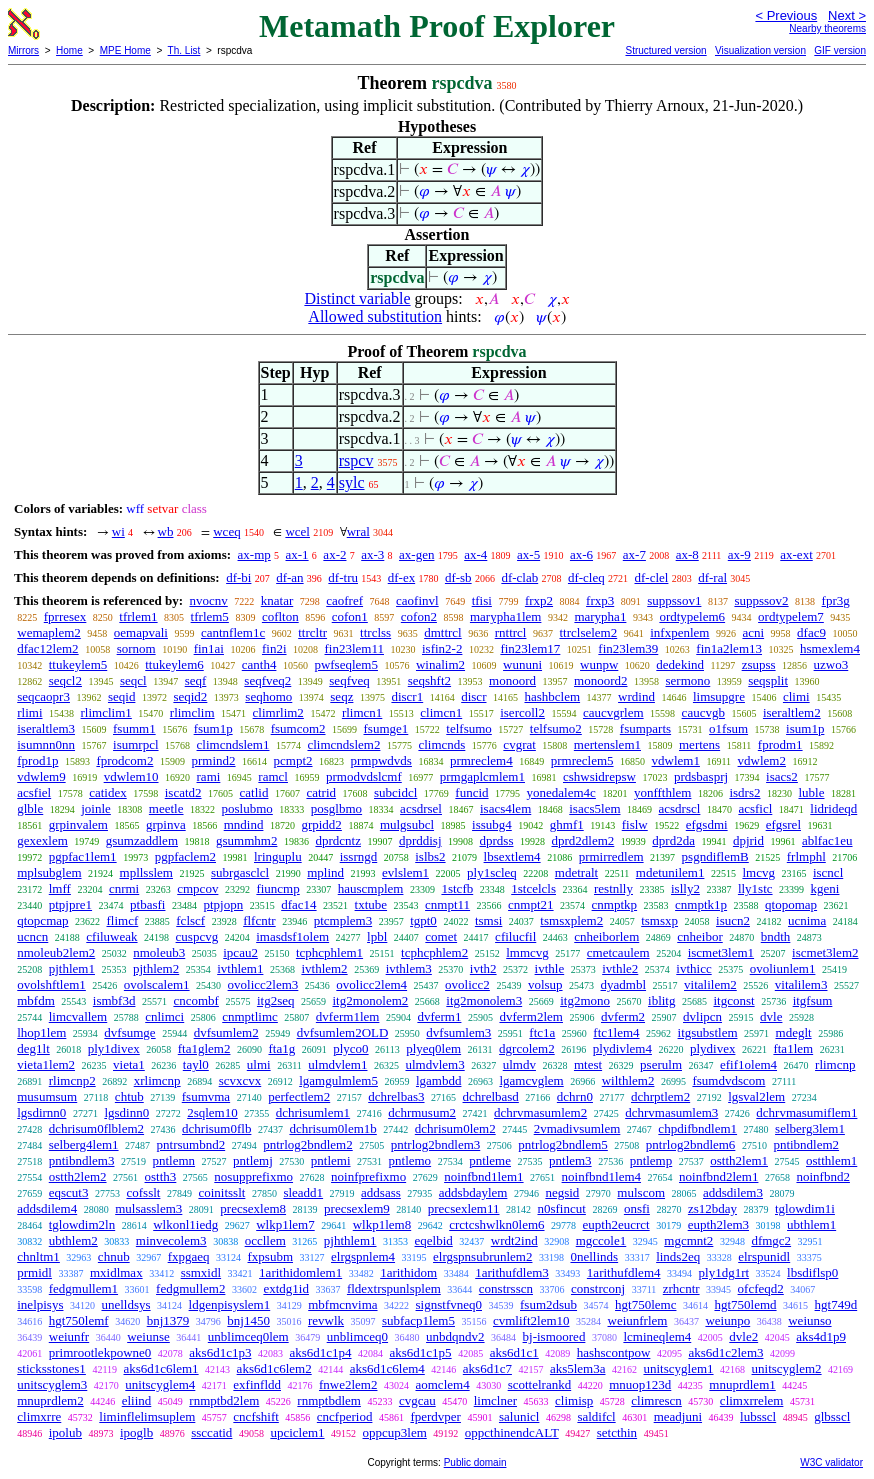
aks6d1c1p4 (320, 1352)
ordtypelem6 (692, 616)
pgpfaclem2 (185, 856)
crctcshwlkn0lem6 (496, 1224)
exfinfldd (257, 1384)
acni (753, 632)
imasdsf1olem (292, 936)
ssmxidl (201, 1272)
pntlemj (253, 1160)
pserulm (661, 1064)
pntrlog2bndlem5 (563, 1144)
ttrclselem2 (588, 632)
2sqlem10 (212, 1112)
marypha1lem (505, 616)
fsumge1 (386, 728)
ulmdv (519, 1064)
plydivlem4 (622, 1048)
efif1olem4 (748, 1064)
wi (118, 531)
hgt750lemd (745, 1304)
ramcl (273, 776)
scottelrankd (540, 1384)
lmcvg (758, 872)
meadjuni (678, 1416)
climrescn (656, 1400)
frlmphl (806, 856)
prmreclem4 (481, 760)
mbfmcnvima (342, 1304)
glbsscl (832, 1416)
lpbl (377, 936)
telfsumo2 (556, 728)
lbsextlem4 (512, 856)
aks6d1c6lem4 (387, 1368)
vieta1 (129, 1064)
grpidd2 (321, 824)
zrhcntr (681, 1288)
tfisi (482, 600)
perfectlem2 (299, 1096)
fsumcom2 (298, 728)
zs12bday (712, 1208)
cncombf (195, 1000)
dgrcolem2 (527, 1048)
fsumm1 (134, 728)
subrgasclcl (240, 872)
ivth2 (483, 968)
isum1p (805, 728)
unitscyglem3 (52, 1384)
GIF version (840, 50)
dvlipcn (702, 1016)
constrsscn (506, 1288)
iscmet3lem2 (825, 952)
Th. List (184, 50)
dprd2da (673, 840)
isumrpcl (136, 744)
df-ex (401, 577)
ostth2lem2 (78, 1176)
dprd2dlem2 (582, 840)
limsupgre (719, 696)
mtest (588, 1064)
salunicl (519, 1416)
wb (166, 531)
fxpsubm (271, 1256)
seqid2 (190, 696)
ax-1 (297, 554)
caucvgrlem (613, 712)
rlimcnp (835, 1064)
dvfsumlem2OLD (343, 1032)
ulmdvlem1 (337, 1064)
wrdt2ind (514, 1240)
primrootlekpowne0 (100, 1352)
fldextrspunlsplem (394, 1288)
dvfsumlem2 (226, 1032)
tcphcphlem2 (434, 952)
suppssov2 (761, 600)
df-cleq (586, 577)
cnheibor (699, 936)
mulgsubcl (407, 824)
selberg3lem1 (810, 1128)
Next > (847, 15)
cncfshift (255, 1416)
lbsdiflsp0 (812, 1272)
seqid (121, 696)
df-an (289, 577)
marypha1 (600, 616)
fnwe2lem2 (348, 1384)
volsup (545, 984)
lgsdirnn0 (41, 1112)
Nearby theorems (827, 28)
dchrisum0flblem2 (96, 1128)
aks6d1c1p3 (220, 1352)
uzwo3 (831, 664)
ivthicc (693, 968)
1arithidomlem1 (300, 1272)
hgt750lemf (79, 1320)
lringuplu (278, 856)
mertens (699, 744)
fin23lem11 (354, 648)
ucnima (807, 920)
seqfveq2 (267, 680)
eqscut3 (69, 1192)
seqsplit (768, 680)
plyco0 (350, 1048)
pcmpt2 (293, 760)
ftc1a (542, 1032)
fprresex (65, 616)
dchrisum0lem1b (332, 1128)
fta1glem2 (204, 1048)
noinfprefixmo (368, 1176)
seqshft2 (429, 680)
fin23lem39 (628, 648)
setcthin (617, 1432)
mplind (325, 872)
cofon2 (419, 616)
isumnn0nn (46, 744)
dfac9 (811, 632)
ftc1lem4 (616, 1032)
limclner (495, 1400)
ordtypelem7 (791, 616)
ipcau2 (240, 952)
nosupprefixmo (253, 1176)
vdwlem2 (762, 760)
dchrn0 (575, 1096)
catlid (254, 792)
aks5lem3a (578, 1368)
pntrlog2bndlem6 (691, 1144)
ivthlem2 (324, 968)
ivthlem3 (409, 968)
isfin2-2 (442, 648)
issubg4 (492, 824)
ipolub (65, 1432)
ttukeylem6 (174, 664)
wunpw (599, 664)
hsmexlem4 (830, 648)
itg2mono (585, 1000)
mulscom (641, 1192)
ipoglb (136, 1432)
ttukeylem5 (78, 664)
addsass (381, 1192)
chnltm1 (38, 1256)
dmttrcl (443, 632)
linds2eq (678, 1256)
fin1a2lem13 (729, 648)
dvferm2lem (531, 1016)
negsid (562, 1192)
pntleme (490, 1160)
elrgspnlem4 (363, 1256)
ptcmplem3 (343, 920)
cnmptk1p (701, 904)
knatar (277, 600)
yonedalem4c (561, 792)
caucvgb (703, 712)
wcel (297, 531)
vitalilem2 (710, 984)
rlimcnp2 (72, 1080)
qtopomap (791, 904)
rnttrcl (511, 632)
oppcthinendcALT (512, 1432)
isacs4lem (505, 808)
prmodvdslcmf (364, 776)
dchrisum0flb (216, 1128)
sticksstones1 (51, 1368)
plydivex (713, 1048)
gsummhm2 (246, 840)
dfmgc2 (771, 1240)
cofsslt (143, 1192)
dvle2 (743, 1336)
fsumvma (206, 1096)
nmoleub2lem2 (56, 952)
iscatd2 (183, 792)
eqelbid (434, 1240)
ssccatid (211, 1432)
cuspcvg (197, 936)
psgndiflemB (715, 856)
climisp (574, 1400)
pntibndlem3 (82, 1160)
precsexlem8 (253, 1208)
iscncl (828, 872)
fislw (635, 824)
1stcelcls (533, 888)
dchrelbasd (491, 1096)
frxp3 (600, 600)
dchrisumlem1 (313, 1112)
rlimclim (192, 712)
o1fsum (728, 728)
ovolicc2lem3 (263, 984)
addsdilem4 (47, 1208)
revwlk (326, 1320)
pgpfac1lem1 (83, 856)
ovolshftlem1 (51, 984)
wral (358, 531)
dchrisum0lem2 (455, 1128)
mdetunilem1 (670, 872)
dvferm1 (439, 1016)
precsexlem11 (464, 1208)
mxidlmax (116, 1272)
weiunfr (69, 1336)
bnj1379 (168, 1320)
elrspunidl (764, 1256)
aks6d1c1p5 (421, 1352)
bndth (776, 936)
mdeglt (794, 1032)
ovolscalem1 (157, 984)
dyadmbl (624, 984)
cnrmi (124, 888)
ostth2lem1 (739, 1160)
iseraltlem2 (792, 712)
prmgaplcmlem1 (482, 776)
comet (441, 936)
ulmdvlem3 (434, 1064)
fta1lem (793, 1048)
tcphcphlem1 (329, 952)
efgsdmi (707, 824)
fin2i (274, 648)
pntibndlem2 (806, 1144)
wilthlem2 (628, 1080)
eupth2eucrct (616, 1224)
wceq (226, 531)
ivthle (550, 968)
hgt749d (836, 1304)
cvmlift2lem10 (531, 1320)
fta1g (281, 1048)
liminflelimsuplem (147, 1416)
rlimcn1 (362, 712)
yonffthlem (663, 792)
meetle (166, 808)
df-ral (712, 577)
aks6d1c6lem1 (161, 1368)
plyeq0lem (433, 1048)
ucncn (32, 936)
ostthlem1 (831, 1160)
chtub (129, 1096)
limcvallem (78, 1016)
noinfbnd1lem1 (483, 1176)
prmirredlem (611, 856)
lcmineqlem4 (657, 1336)
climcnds (441, 744)
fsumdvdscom (728, 1080)
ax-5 (528, 554)
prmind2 (213, 760)
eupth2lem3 (718, 1224)
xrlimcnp (157, 1080)
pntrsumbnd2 (191, 1144)
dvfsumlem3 (458, 1032)
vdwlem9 (41, 776)
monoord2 (600, 680)
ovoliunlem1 (783, 968)
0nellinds (594, 1256)
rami (209, 776)
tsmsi (488, 920)
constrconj (598, 1288)
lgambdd (439, 1080)
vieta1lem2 (46, 1064)
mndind (244, 824)
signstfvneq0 (449, 1304)
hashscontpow (614, 1352)
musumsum (47, 1096)
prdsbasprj (701, 776)
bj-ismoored (554, 1336)
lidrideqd (833, 808)
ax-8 (687, 554)
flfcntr (259, 920)
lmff (60, 888)
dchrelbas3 (396, 1096)
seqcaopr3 (43, 696)
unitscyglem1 (679, 1368)
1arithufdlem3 (512, 1272)
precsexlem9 (357, 1208)
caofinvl (417, 600)
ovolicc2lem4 (371, 984)
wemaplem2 (49, 632)
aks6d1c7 (487, 1368)
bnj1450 (248, 1320)
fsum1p (213, 728)
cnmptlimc (250, 1016)
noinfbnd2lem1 (718, 1176)
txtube (371, 904)
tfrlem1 (138, 616)
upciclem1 (297, 1432)
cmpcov (197, 888)
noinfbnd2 (822, 1176)
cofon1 (350, 616)
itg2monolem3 (484, 1000)
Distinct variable (357, 298)
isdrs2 (744, 792)
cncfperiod (345, 1416)
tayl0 (196, 1064)
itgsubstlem (708, 1032)
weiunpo (727, 1320)
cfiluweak (111, 936)
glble (30, 808)
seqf (196, 680)
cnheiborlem (606, 936)
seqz (341, 696)
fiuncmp (277, 888)
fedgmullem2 (190, 1288)
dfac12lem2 (47, 648)
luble (811, 792)
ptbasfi (147, 904)
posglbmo (336, 808)
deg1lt (33, 1048)
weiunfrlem (638, 1320)
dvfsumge (129, 1032)
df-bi (238, 577)
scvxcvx (240, 1080)
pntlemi (331, 1160)
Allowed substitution (375, 316)
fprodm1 (780, 744)
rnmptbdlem (329, 1400)
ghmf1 (567, 824)
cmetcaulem (618, 952)
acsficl (755, 808)
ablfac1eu (827, 840)
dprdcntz (337, 840)
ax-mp (254, 554)
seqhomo (268, 696)
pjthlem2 (156, 968)
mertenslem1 (607, 744)
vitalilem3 (801, 984)
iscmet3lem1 (721, 952)
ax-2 (334, 554)
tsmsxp (659, 920)
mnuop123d (640, 1384)
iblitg (661, 1000)
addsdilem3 (733, 1192)
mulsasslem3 (148, 1208)
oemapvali (141, 632)
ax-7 (634, 554)
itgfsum (813, 1000)
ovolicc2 (467, 984)
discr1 (407, 696)
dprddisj (420, 840)
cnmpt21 (531, 904)
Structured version (665, 50)
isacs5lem (594, 808)
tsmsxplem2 (571, 920)
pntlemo (410, 1160)
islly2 (685, 888)
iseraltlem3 (46, 728)
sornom (136, 648)
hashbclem (552, 696)
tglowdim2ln (82, 1224)
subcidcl (395, 792)
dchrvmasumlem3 (671, 1112)
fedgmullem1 (83, 1288)
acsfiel (34, 792)
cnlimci (164, 1016)
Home (69, 50)
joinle (96, 808)
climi (796, 696)
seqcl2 (65, 680)
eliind (137, 1400)
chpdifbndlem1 (697, 1128)
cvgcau (417, 1400)
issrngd (359, 856)
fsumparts (645, 728)
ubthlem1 (811, 1224)
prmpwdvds (381, 760)
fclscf (190, 920)
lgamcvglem (531, 1080)
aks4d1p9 (821, 1336)
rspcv (356, 460)
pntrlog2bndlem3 (436, 1144)
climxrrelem (752, 1400)
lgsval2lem (756, 1096)
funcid (471, 792)
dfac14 (298, 904)
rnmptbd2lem (224, 1400)
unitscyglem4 (160, 1384)
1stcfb (457, 888)
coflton (280, 616)
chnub (114, 1256)
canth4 (259, 664)
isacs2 (782, 776)
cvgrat (519, 744)
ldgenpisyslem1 (230, 1304)
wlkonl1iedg (185, 1224)
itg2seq (276, 1000)
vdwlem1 (676, 760)
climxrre (39, 1416)
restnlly (613, 888)
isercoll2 (522, 712)
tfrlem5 (210, 616)
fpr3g (836, 600)
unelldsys (125, 1304)
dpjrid (748, 840)
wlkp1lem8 (382, 1224)
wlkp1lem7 (285, 1224)
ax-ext (796, 554)
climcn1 (441, 712)
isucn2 (733, 920)
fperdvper (435, 1416)
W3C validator (831, 1462)
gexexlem (42, 840)
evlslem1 (405, 872)
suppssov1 (674, 600)
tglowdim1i (805, 1208)
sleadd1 (303, 1192)
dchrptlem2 (660, 1096)
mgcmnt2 (688, 1240)
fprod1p (37, 760)
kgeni (825, 888)
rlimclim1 (106, 712)
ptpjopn (223, 904)
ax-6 (581, 554)
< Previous (786, 15)
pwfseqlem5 (346, 664)
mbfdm (36, 1000)
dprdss (497, 840)
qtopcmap (42, 920)
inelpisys (40, 1304)
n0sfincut (561, 1208)
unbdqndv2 (455, 1336)
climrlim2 (278, 712)
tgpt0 (423, 920)
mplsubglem (49, 872)
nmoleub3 (159, 952)
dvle (771, 1016)
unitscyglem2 (787, 1368)
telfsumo (469, 728)
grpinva (166, 824)
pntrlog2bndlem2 (308, 1144)
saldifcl (596, 1416)
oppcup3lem (395, 1432)
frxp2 (539, 600)
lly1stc (755, 888)
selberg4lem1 (84, 1144)
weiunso (809, 1320)
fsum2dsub (548, 1304)
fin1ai (209, 648)
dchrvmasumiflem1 (806, 1112)
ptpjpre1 (70, 904)
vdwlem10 (131, 776)
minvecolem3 (171, 1240)
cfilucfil (515, 936)
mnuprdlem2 (50, 1400)
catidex (108, 792)
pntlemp (651, 1160)
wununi (522, 664)
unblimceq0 (357, 1336)
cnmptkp (615, 904)
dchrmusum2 (422, 1112)
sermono (687, 680)
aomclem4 (442, 1384)
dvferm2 (623, 1016)
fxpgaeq (189, 1256)
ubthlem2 (73, 1240)
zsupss (759, 664)
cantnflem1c (233, 632)
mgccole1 (601, 1240)
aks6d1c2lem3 (725, 1352)
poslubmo (247, 808)
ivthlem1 (240, 968)
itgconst (733, 1000)
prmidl (34, 1272)
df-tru (343, 577)
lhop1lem (41, 1032)
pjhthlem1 (350, 1240)
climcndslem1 (233, 744)
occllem (265, 1240)
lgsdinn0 (126, 1112)
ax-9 (739, 554)
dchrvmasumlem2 (540, 1112)
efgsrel (783, 824)
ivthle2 (620, 968)
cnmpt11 (447, 904)
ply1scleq (492, 872)
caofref (344, 600)
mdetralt (576, 872)
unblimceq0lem (248, 1336)
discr (473, 696)
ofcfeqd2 (761, 1288)
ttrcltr (312, 632)
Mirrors (23, 50)
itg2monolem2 (370, 1000)
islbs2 (430, 856)
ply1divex (114, 1048)
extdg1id (286, 1288)
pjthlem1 (72, 968)
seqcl (133, 680)
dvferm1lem (348, 1016)
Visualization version (760, 50)
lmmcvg (527, 952)
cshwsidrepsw (599, 776)
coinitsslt (221, 1192)
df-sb (458, 577)
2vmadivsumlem (577, 1128)
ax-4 (475, 554)
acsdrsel (421, 808)
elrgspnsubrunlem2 (482, 1256)
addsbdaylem (473, 1192)
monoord (512, 680)
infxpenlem (679, 632)
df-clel (652, 577)
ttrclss (375, 632)
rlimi (29, 712)
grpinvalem (78, 824)
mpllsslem (146, 872)
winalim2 (440, 664)
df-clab (519, 577)
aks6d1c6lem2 (274, 1368)
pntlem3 (570, 1160)
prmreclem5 (582, 760)
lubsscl (758, 1416)
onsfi (637, 1208)
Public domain (475, 1462)
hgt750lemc (645, 1304)
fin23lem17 (530, 648)
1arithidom (408, 1272)
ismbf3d (114, 1000)
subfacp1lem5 (418, 1320)
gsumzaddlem (142, 840)
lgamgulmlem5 (338, 1080)
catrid (321, 792)
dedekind (680, 664)
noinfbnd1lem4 (601, 1176)
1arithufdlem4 (624, 1272)
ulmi (259, 1064)
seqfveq (349, 680)
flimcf (123, 920)
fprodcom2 (124, 760)
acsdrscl (680, 808)
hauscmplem (371, 888)
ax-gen (416, 554)
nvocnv (208, 600)
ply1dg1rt (724, 1272)
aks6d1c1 (514, 1352)
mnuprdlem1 (742, 1384)
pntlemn (173, 1160)
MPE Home (125, 50)
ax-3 (372, 554)
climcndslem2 (343, 744)
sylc (352, 482)
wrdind (636, 696)
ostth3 (161, 1176)
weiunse (148, 1336)
